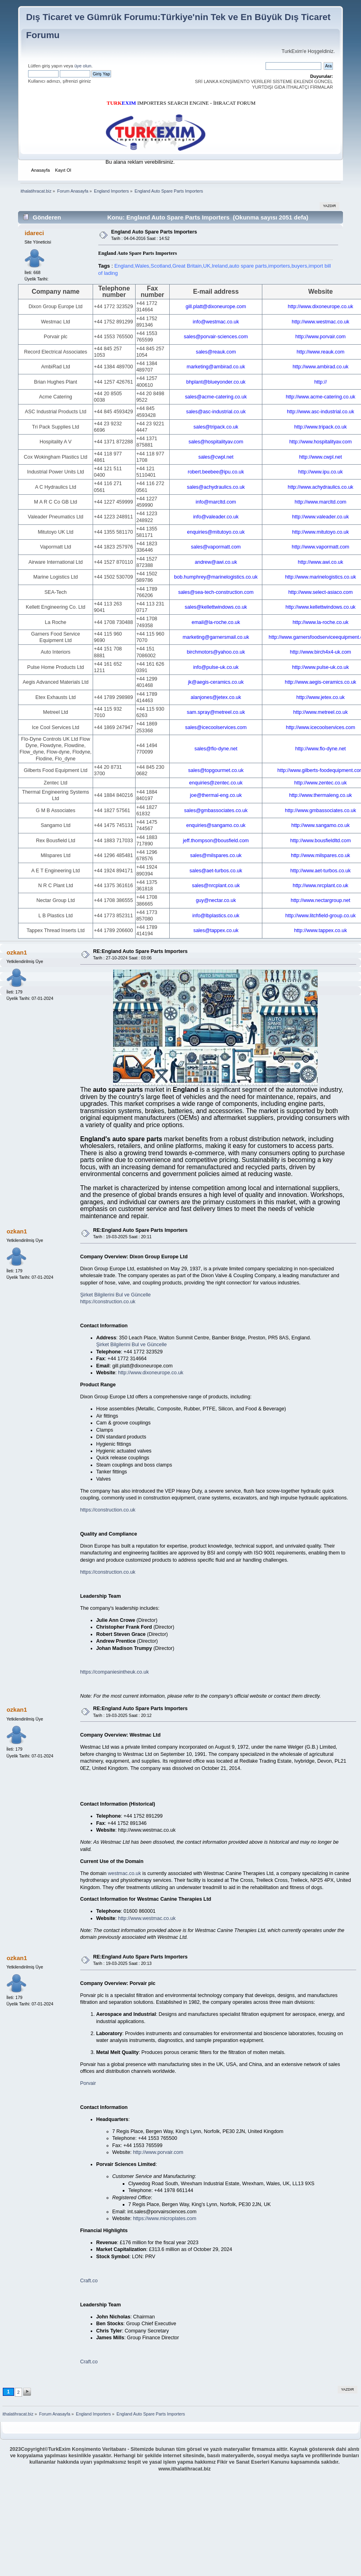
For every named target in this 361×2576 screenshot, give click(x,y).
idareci (34, 233)
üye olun (82, 65)
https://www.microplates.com (164, 2218)
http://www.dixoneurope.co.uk (150, 1372)
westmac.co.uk (124, 1873)
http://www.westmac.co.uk (146, 1918)
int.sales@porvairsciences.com (162, 2211)
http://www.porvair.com (158, 2152)
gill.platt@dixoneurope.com (142, 1366)
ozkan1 (16, 952)
